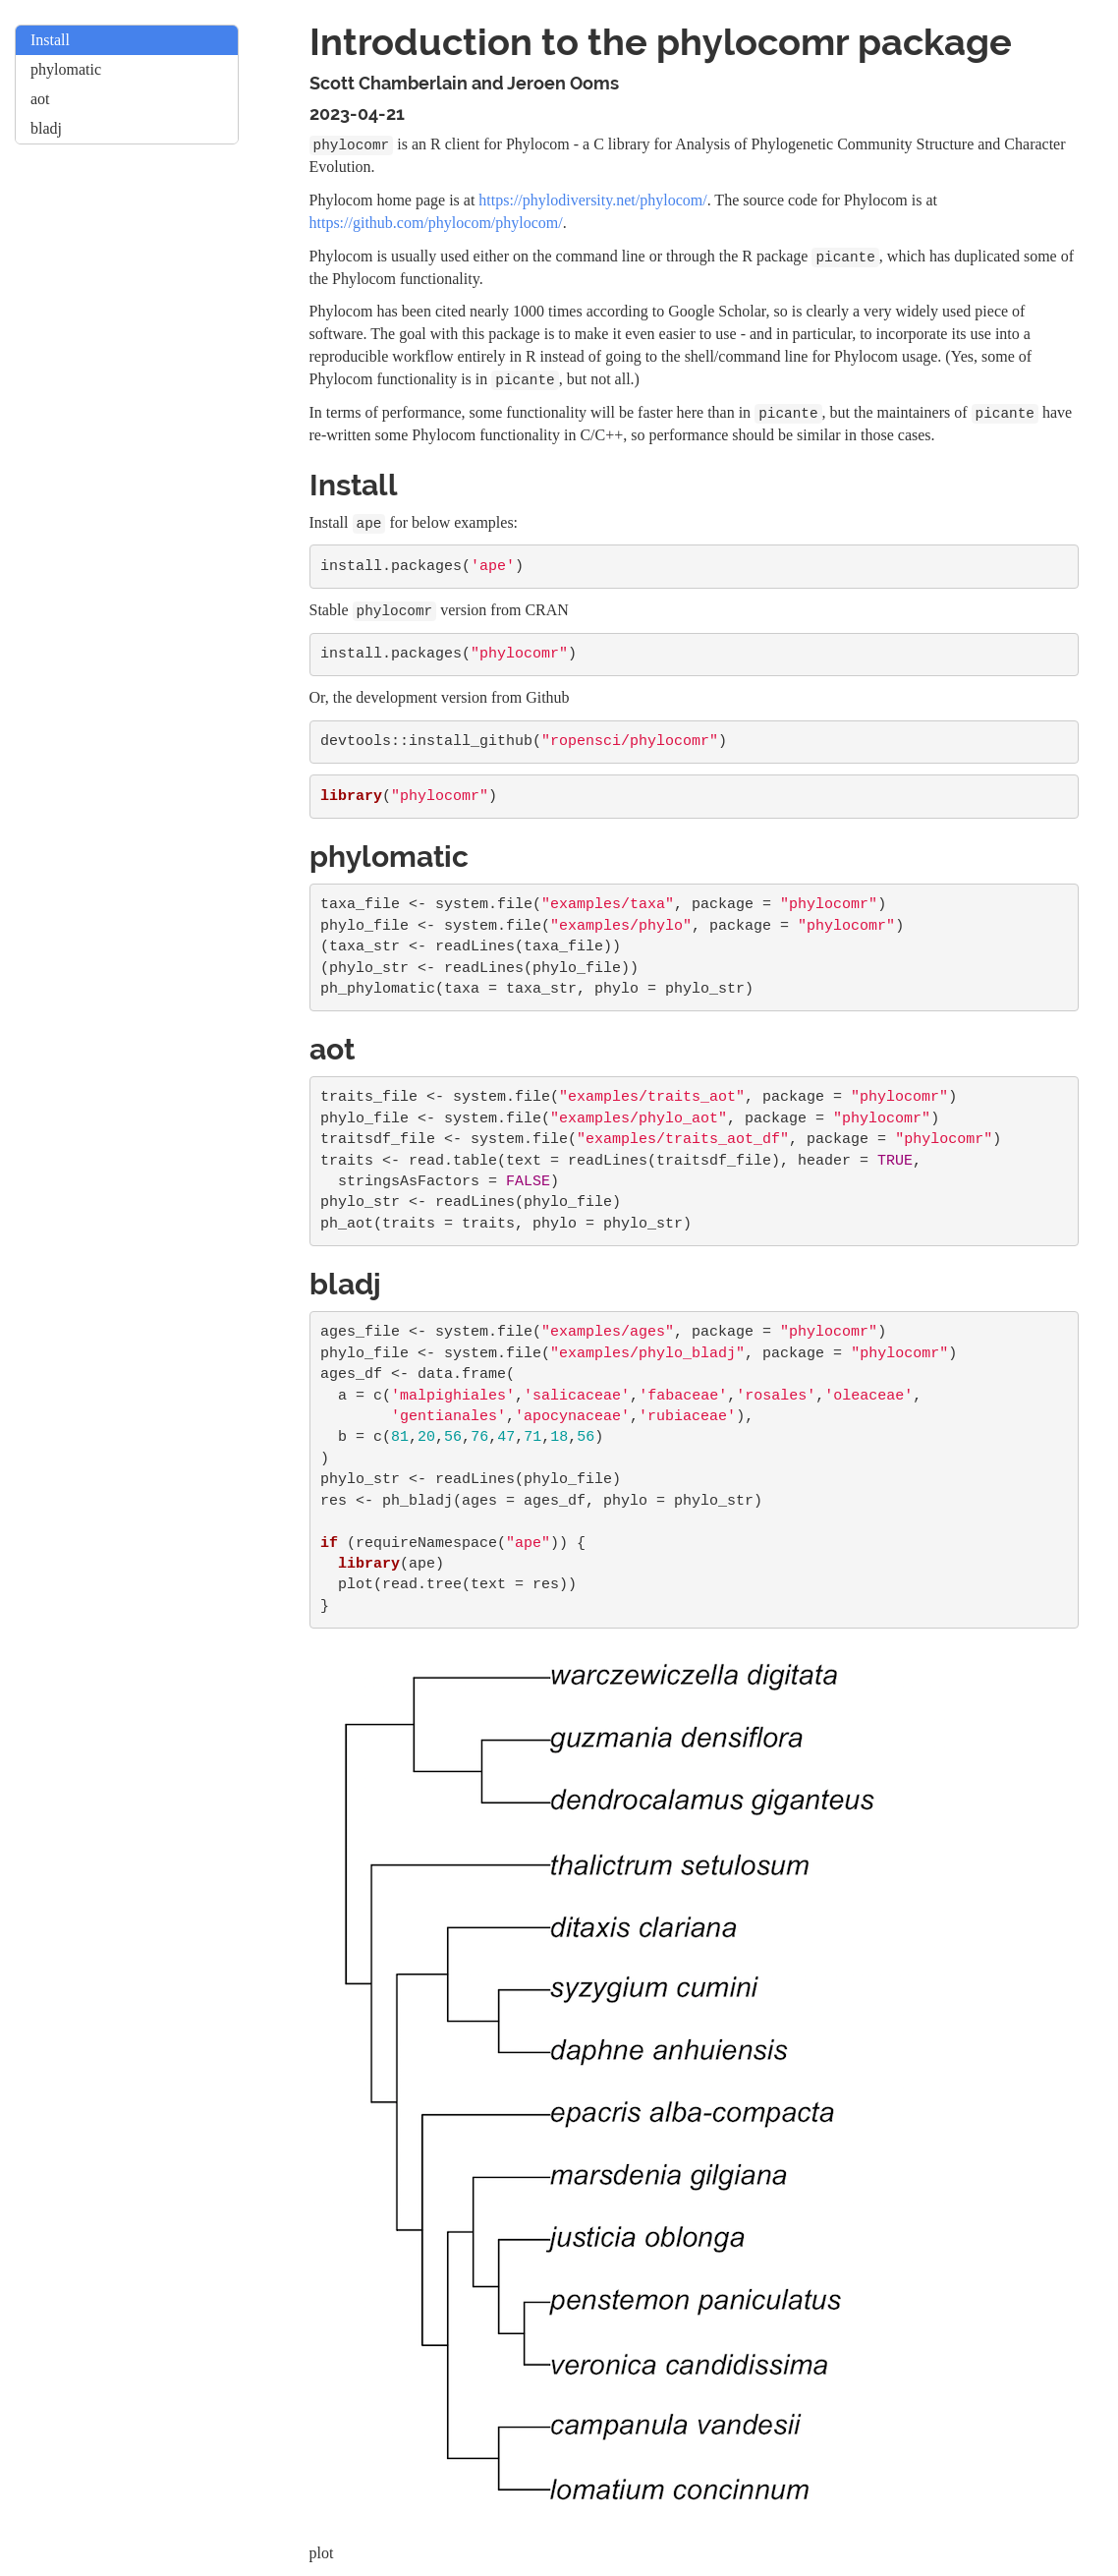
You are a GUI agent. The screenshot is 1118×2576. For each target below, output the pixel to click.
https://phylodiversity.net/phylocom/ (592, 200)
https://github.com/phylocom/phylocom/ (436, 222)
